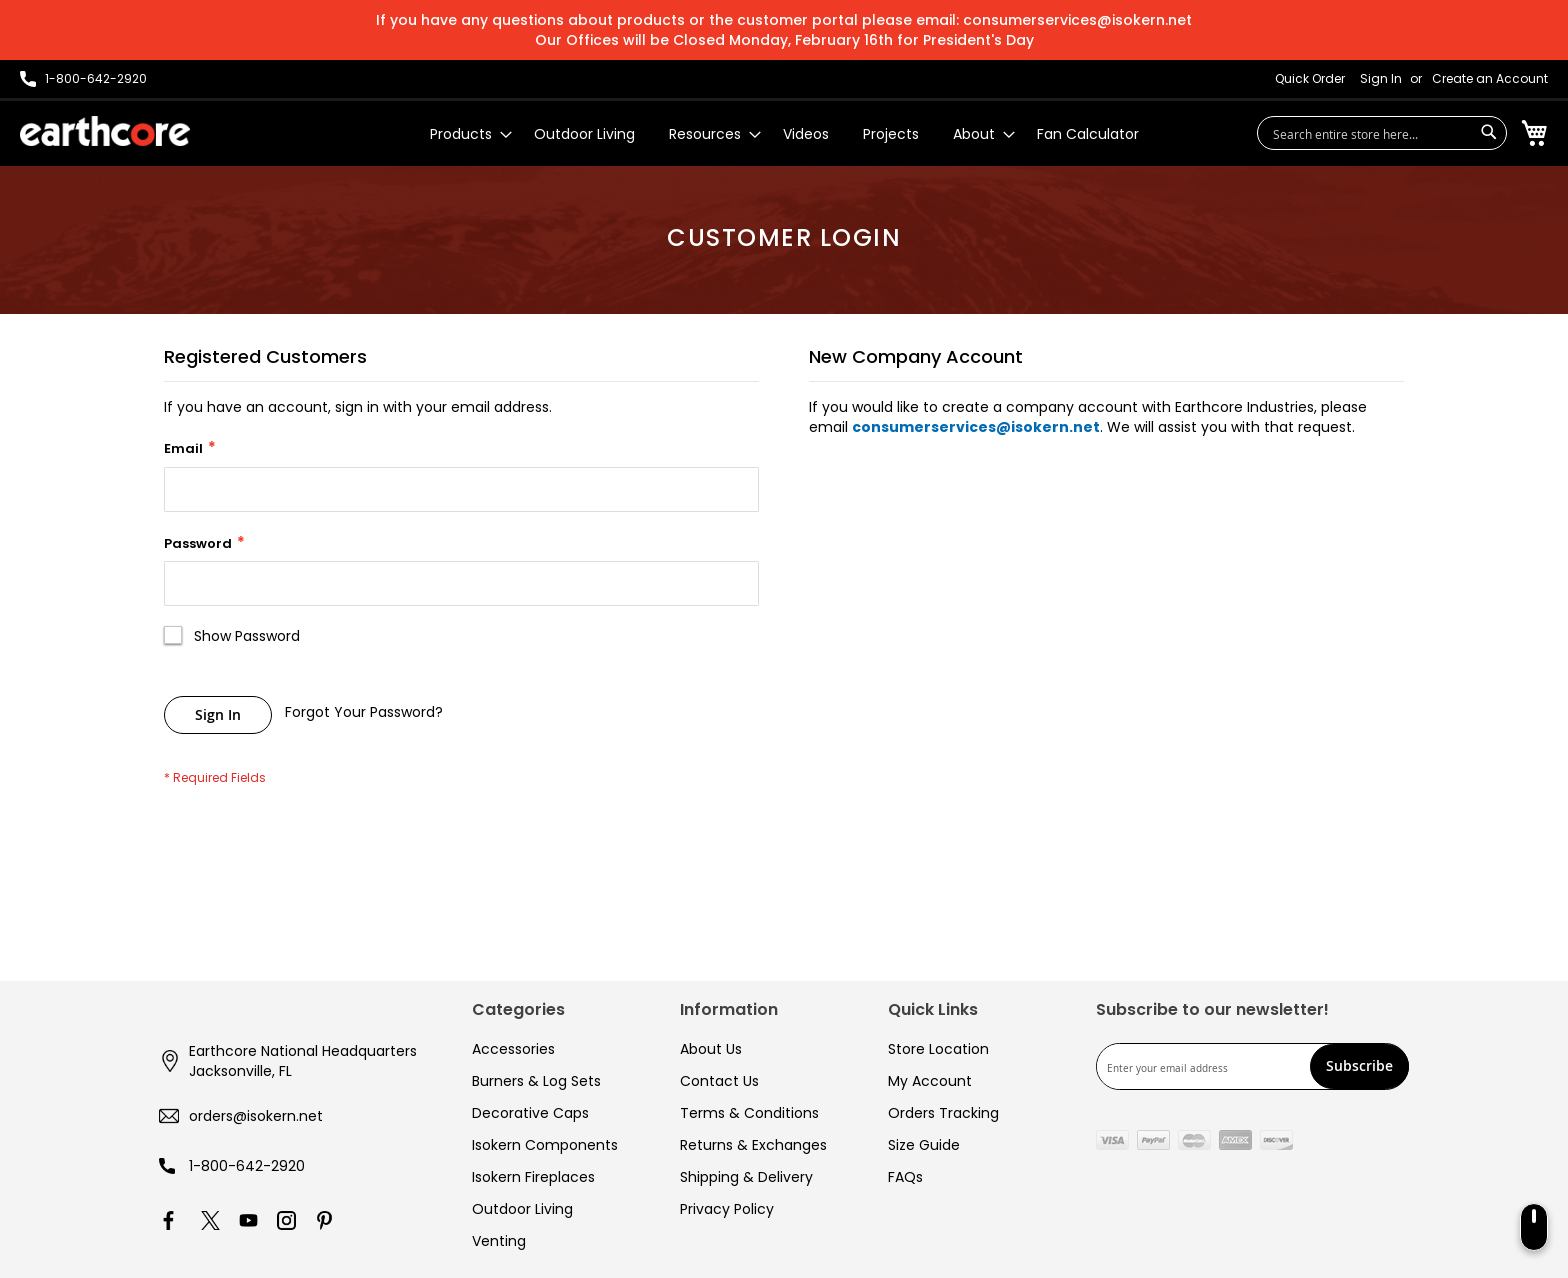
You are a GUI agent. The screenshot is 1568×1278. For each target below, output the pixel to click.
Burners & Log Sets (536, 1081)
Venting (499, 1241)
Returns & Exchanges (753, 1145)
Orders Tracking (943, 1113)
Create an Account (1490, 79)
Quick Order (1310, 79)
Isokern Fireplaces (533, 1177)
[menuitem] (465, 134)
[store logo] (105, 131)
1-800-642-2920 (247, 1166)
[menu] (784, 134)
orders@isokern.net (256, 1116)
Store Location (938, 1049)
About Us (711, 1049)
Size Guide (924, 1145)
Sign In (1381, 79)
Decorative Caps (530, 1113)
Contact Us (719, 1081)
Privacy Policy (727, 1209)
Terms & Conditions (749, 1113)
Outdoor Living (522, 1209)
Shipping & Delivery (746, 1177)
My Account (930, 1081)
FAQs (905, 1177)
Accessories (513, 1049)
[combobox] (1382, 133)
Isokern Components (545, 1145)
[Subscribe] (1359, 1066)
